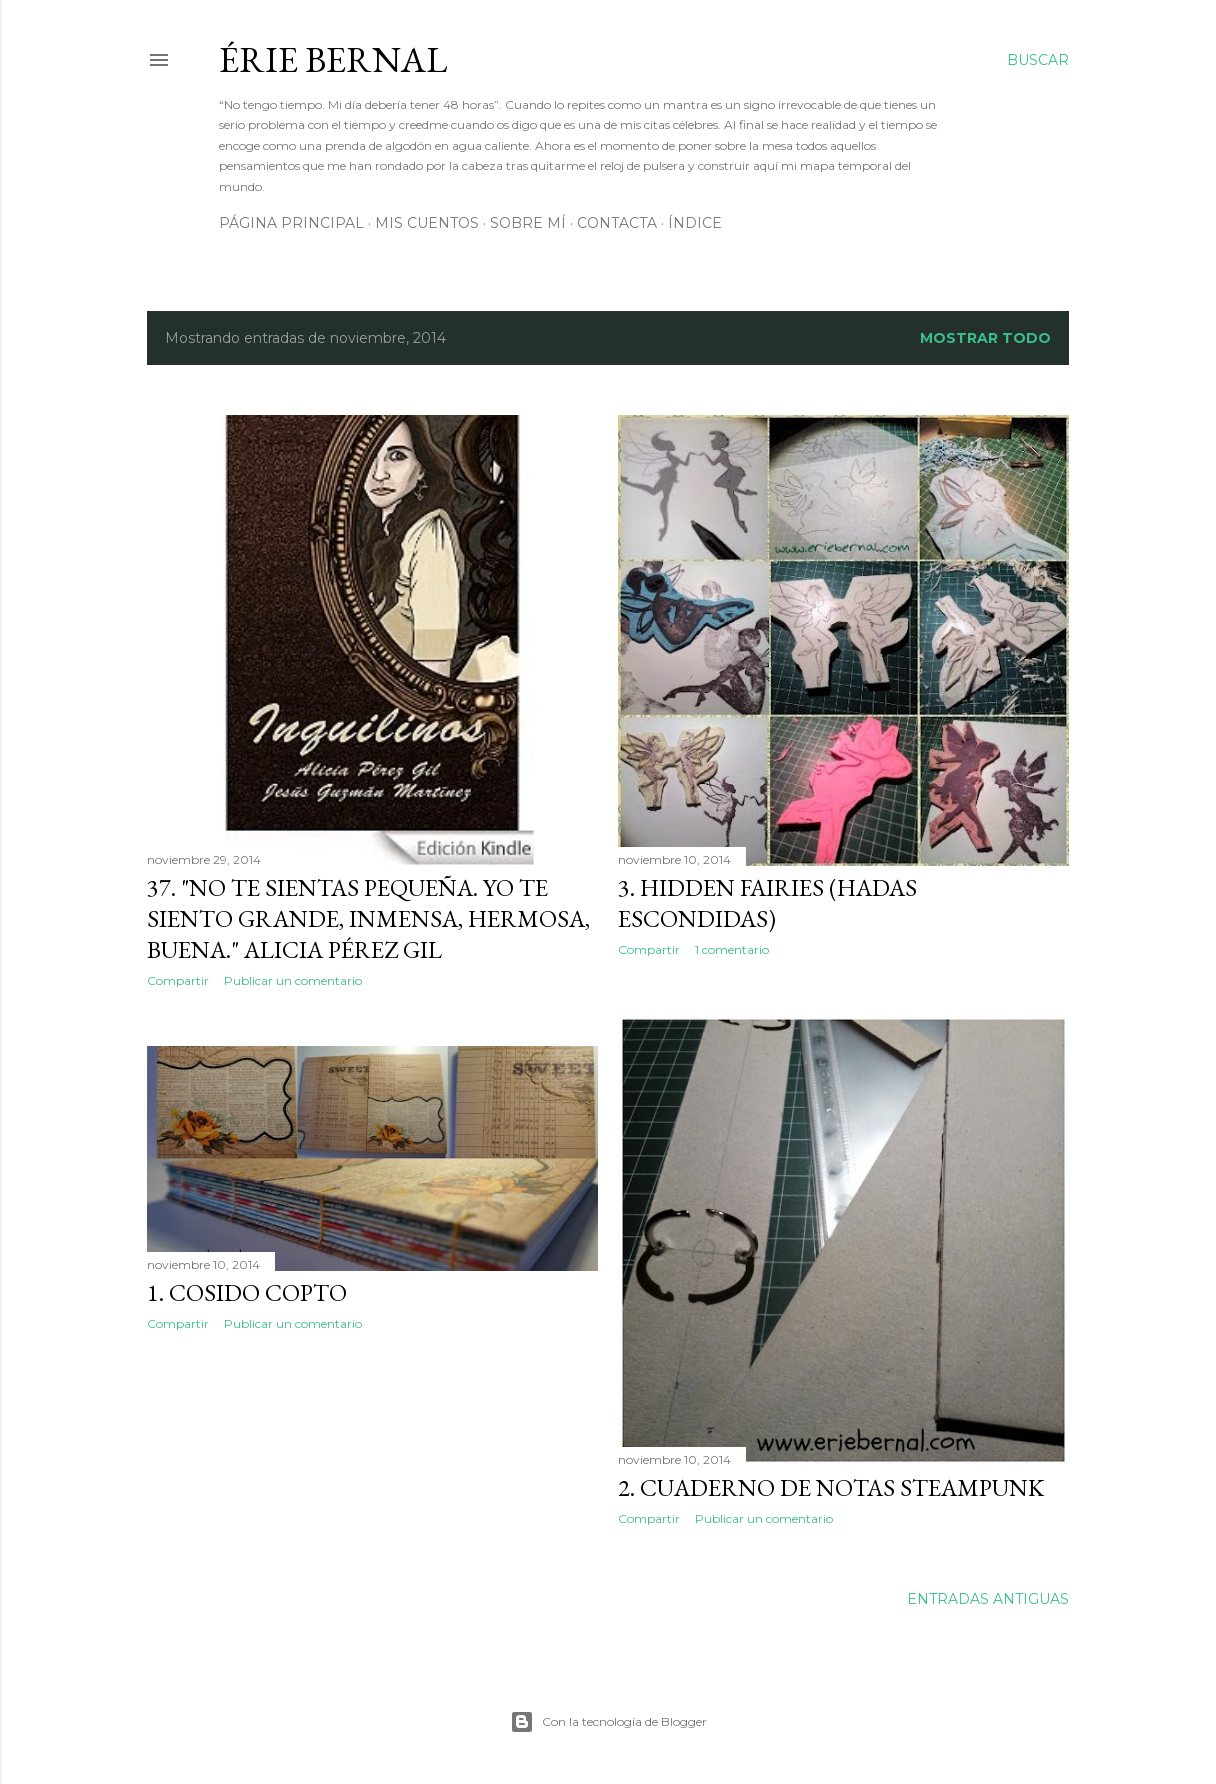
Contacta (617, 223)
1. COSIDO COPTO (247, 1292)
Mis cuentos (427, 223)
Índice (695, 223)
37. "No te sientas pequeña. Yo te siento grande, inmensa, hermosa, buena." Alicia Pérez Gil (368, 918)
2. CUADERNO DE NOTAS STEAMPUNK (831, 1487)
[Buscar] (1038, 60)
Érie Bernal (333, 59)
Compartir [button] (178, 980)
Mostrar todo (985, 338)
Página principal (291, 223)
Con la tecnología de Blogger (608, 1722)
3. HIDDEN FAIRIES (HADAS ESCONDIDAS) (767, 903)
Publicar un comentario (293, 980)
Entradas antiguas (988, 1599)
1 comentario (732, 949)
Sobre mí (528, 223)
